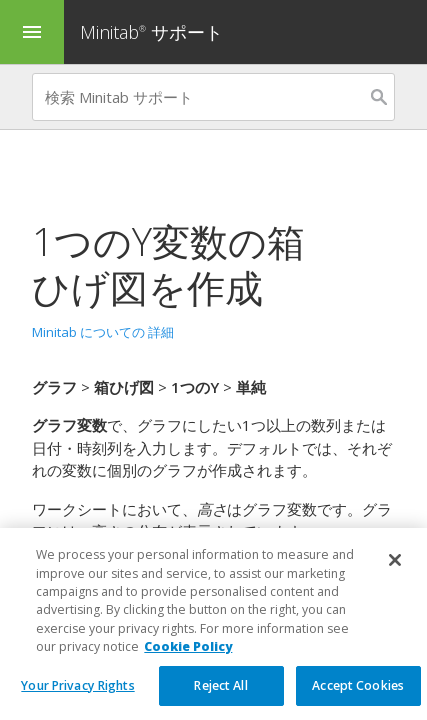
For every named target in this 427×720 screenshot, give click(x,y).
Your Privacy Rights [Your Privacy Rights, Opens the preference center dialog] (77, 698)
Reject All (220, 698)
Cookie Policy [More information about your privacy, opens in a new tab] (188, 659)
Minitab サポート (151, 32)
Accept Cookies (358, 698)
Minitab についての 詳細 (103, 332)
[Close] (395, 573)
